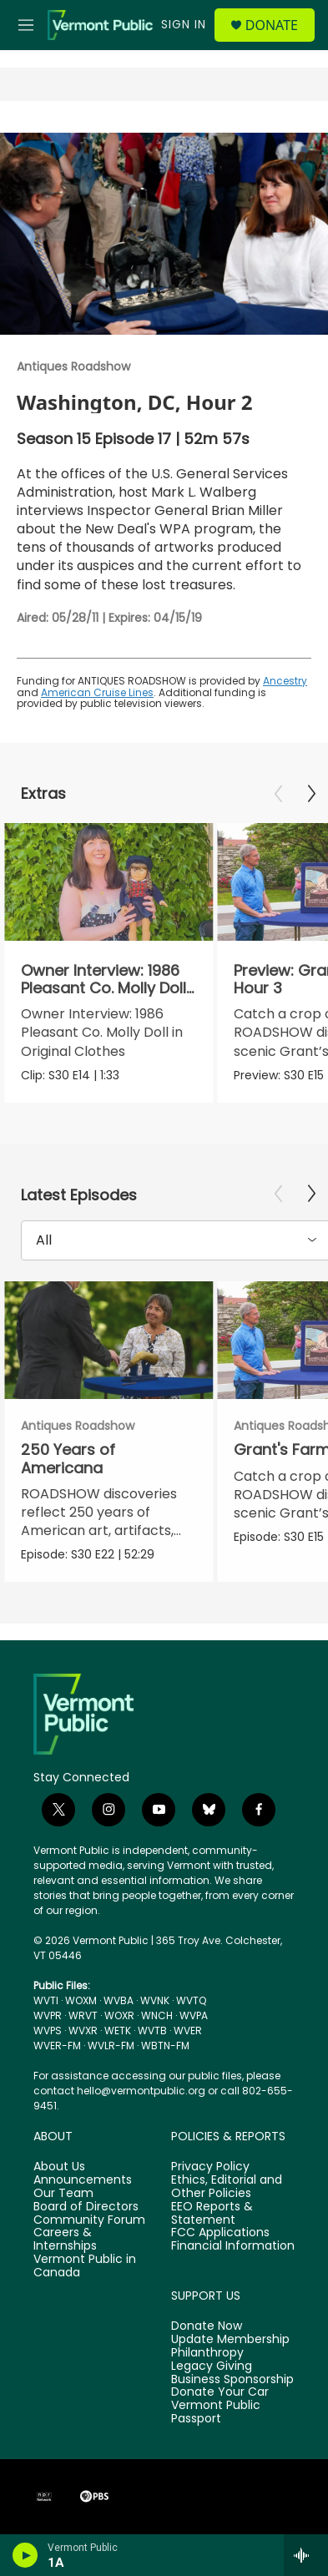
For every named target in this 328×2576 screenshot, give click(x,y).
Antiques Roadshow (73, 366)
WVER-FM (57, 2045)
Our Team (63, 2193)
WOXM (81, 2000)
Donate (271, 25)
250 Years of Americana (68, 1458)
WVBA (118, 2000)
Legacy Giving (211, 2366)
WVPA (193, 2015)
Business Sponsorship (232, 2380)
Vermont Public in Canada (84, 2266)
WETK (117, 2030)
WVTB (152, 2030)
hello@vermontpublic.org (141, 2091)
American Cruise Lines (97, 692)
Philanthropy (207, 2353)
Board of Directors (86, 2207)
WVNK (154, 2000)
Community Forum (89, 2220)
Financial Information (233, 2246)
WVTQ (191, 2000)
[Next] (311, 794)
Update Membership (230, 2339)
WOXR (119, 2015)
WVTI (45, 2000)
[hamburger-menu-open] (26, 25)
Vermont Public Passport (215, 2412)
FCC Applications (220, 2233)
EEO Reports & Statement (212, 2213)
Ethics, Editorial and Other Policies (226, 2187)
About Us (59, 2167)
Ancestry (285, 681)
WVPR (47, 2015)
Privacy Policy (210, 2167)
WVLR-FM (111, 2045)
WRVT (83, 2015)
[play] (25, 2555)
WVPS (47, 2030)
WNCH (157, 2015)
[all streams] (306, 2555)
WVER (188, 2030)
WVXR (83, 2030)
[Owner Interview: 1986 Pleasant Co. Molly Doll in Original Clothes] (108, 882)
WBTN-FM (165, 2045)
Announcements (82, 2180)
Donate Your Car (220, 2392)
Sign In (183, 24)
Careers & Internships (65, 2239)
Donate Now (206, 2326)
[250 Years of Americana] (108, 1340)
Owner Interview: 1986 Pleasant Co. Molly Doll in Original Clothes (103, 988)
